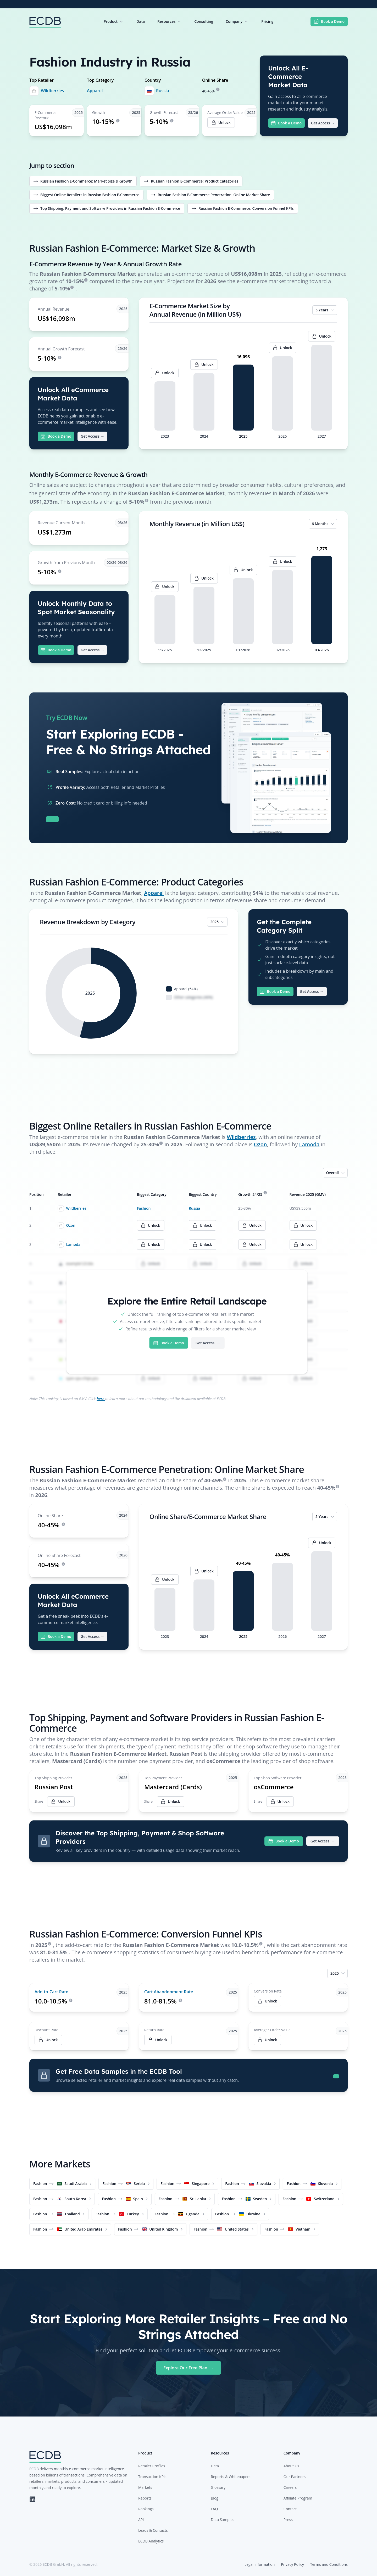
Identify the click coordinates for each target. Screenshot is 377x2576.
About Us (291, 2465)
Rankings (146, 2508)
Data (140, 21)
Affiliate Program (298, 2498)
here (101, 1398)
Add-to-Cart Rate (51, 1992)
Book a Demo (329, 21)
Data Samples (222, 2519)
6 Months (323, 523)
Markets (145, 2487)
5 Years (325, 310)
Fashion (144, 1208)
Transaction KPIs (152, 2476)
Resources (169, 21)
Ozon (260, 1144)
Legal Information (260, 2564)
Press (288, 2519)
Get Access (323, 123)
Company (237, 21)
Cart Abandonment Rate (168, 1992)
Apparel (95, 90)
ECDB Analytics (151, 2541)
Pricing (267, 21)
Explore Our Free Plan (188, 2368)
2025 (217, 921)
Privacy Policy (292, 2564)
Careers (290, 2487)
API (141, 2519)
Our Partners (295, 2476)
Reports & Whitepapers (230, 2476)
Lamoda (309, 1144)
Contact (290, 2508)
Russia (162, 90)
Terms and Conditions (329, 2564)
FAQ (214, 2508)
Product (114, 21)
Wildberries (52, 90)
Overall (336, 1172)
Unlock (267, 2001)
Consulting (203, 21)
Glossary (218, 2487)
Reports (145, 2498)
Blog (214, 2498)
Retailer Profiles (151, 2465)
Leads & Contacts (153, 2530)
